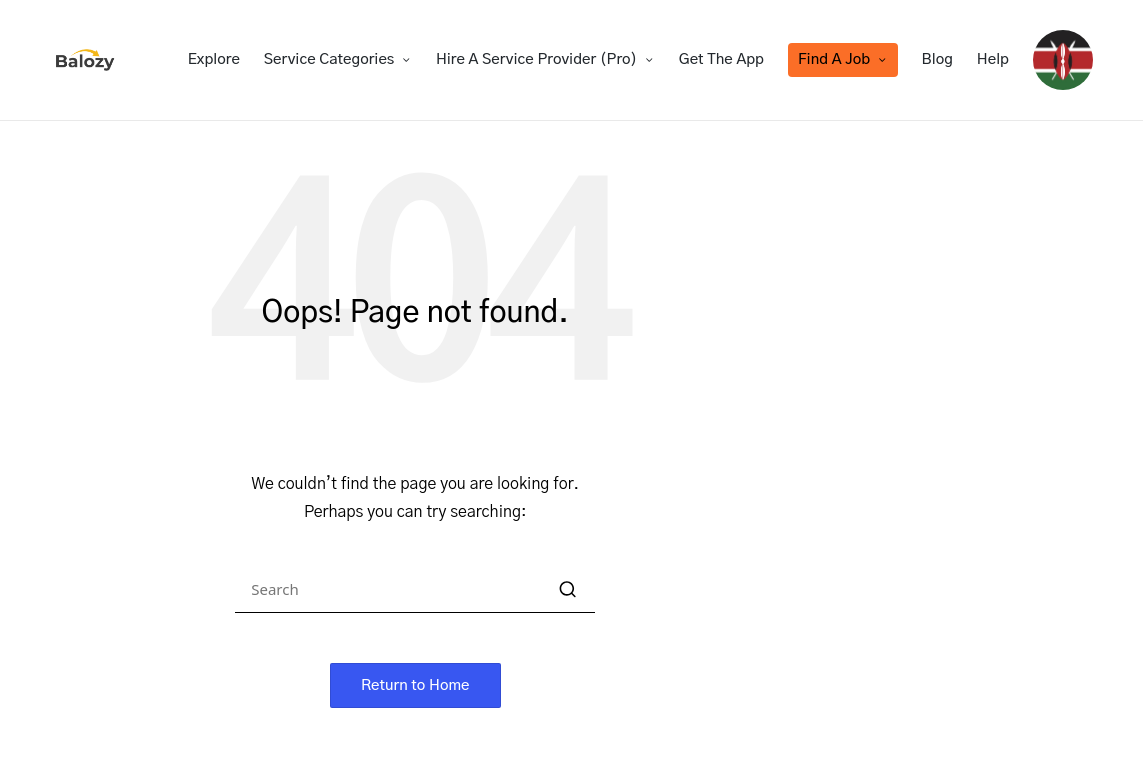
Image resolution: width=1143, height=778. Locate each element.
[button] (567, 589)
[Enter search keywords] (415, 589)
